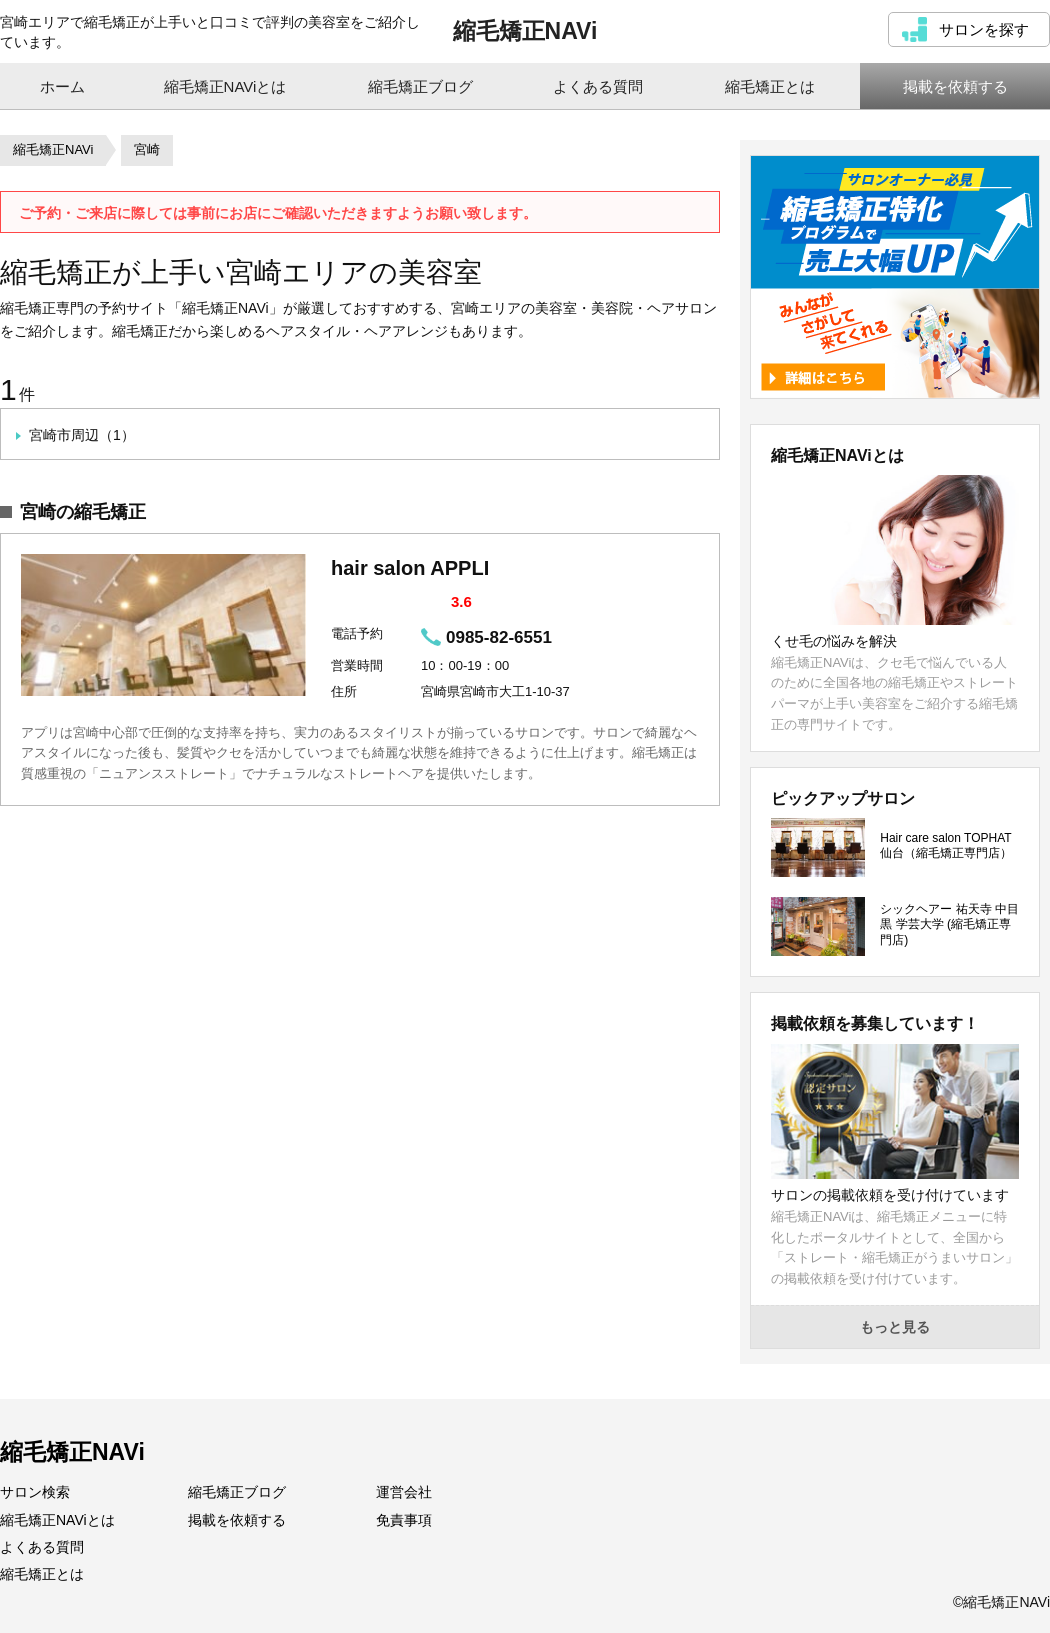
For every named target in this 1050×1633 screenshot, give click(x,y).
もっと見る (895, 1327)
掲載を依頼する (237, 1520)
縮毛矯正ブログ (237, 1492)
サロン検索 (35, 1492)
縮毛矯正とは (42, 1574)
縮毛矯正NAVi (525, 31)
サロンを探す (984, 29)
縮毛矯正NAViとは (57, 1520)
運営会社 (404, 1492)
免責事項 (404, 1520)
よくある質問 (42, 1547)
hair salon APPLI (410, 568)
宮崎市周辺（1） (82, 435)
